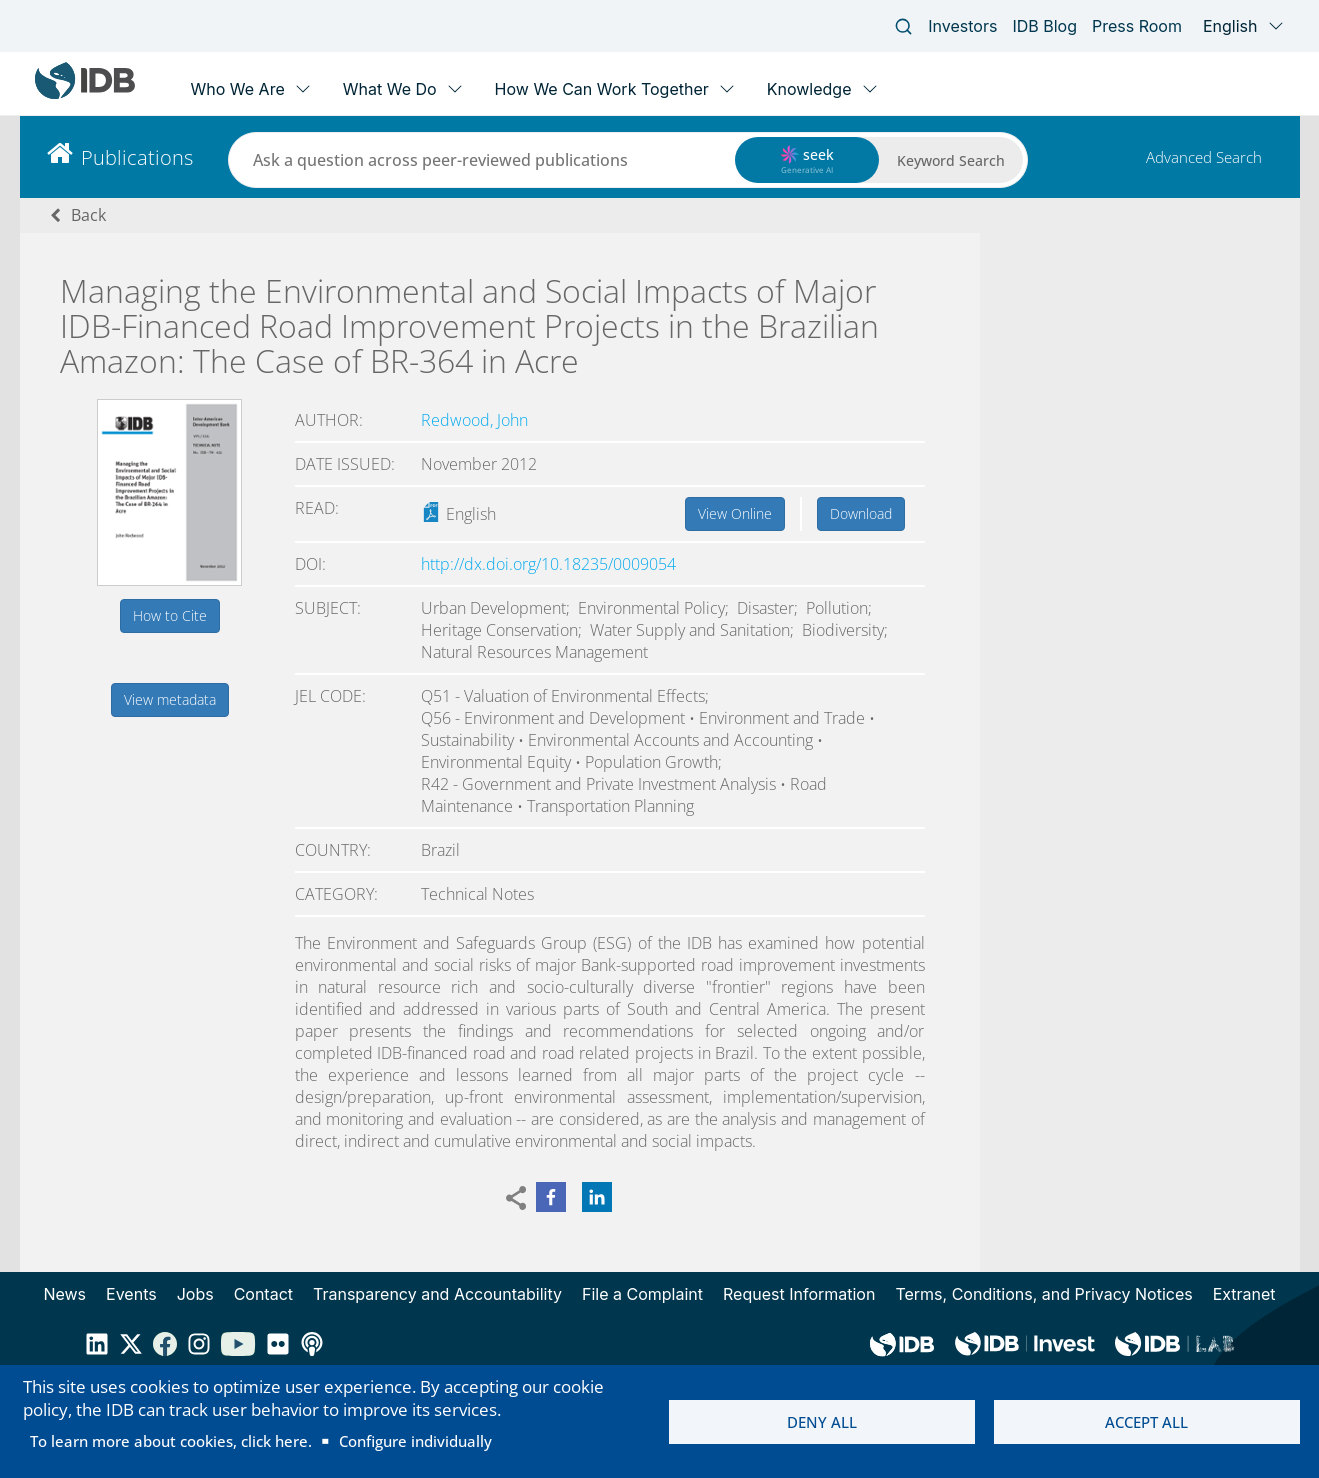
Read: (317, 508)
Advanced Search (1204, 157)
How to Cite (170, 615)
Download (861, 513)
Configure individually (415, 1441)
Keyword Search (951, 160)
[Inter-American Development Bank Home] (85, 94)
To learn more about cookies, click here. (171, 1441)
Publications (137, 157)
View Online (735, 513)
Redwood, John (474, 420)
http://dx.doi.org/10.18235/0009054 (548, 564)
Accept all (1146, 1422)
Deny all (822, 1422)
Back (88, 215)
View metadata (170, 699)
